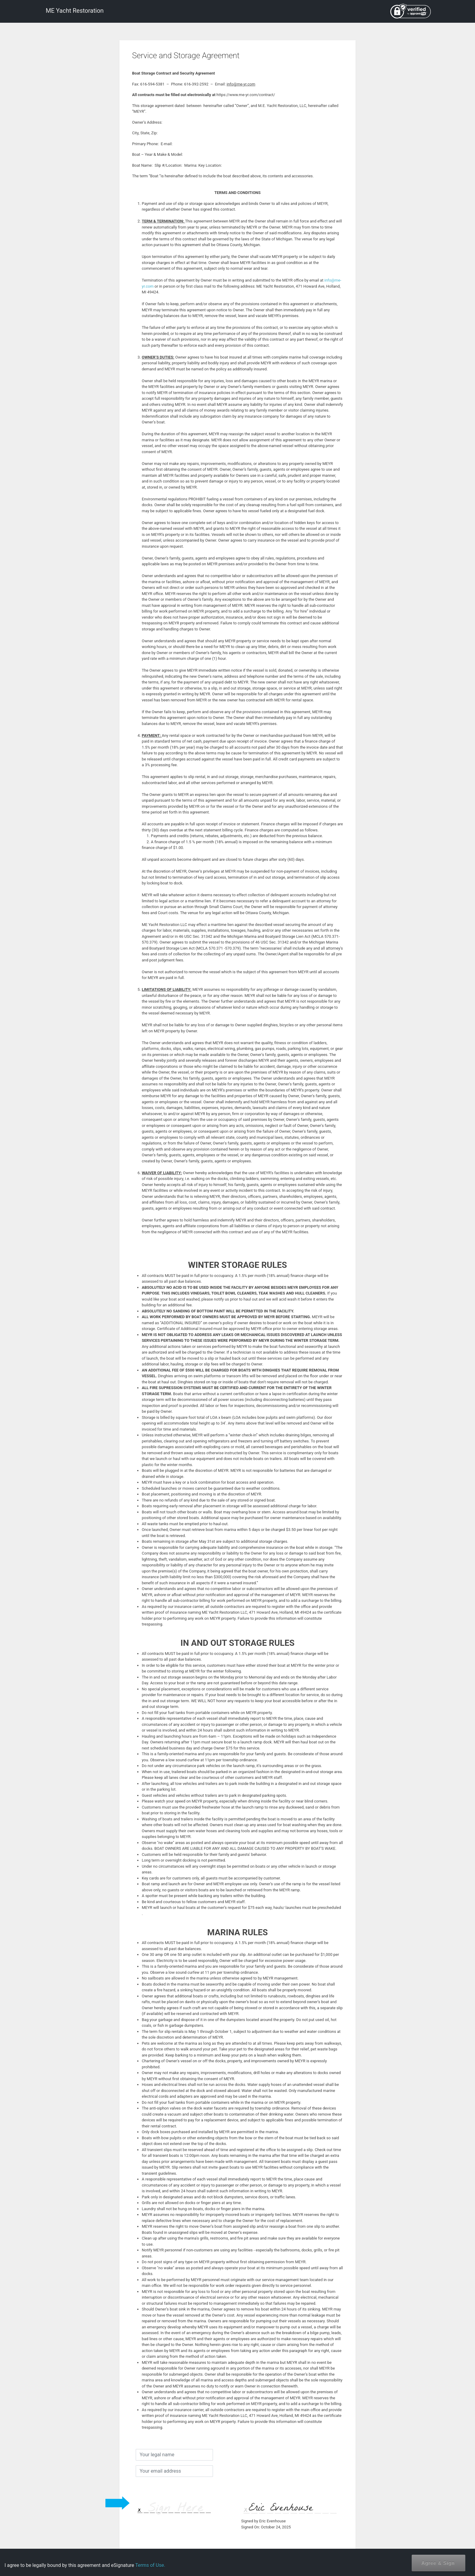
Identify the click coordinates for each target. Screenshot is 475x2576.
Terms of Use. (150, 2565)
